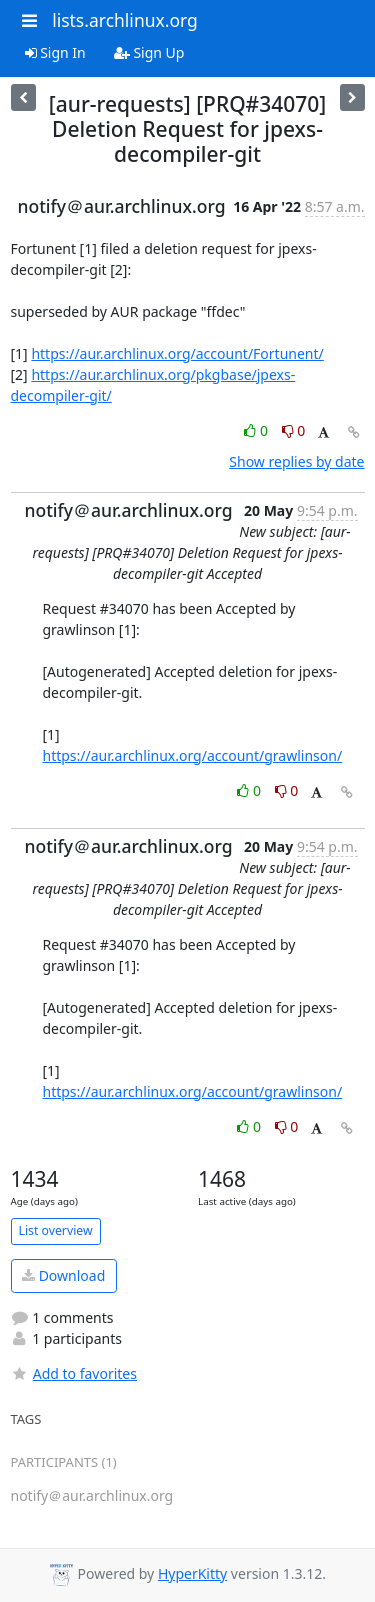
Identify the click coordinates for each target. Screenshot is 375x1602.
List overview (56, 1230)
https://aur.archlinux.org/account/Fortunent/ (177, 353)
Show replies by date (296, 461)
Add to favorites (74, 1373)
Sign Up (149, 52)
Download (63, 1275)
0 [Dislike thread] (294, 430)
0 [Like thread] (257, 430)
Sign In (55, 52)
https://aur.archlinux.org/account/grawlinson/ (193, 755)
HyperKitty (192, 1573)
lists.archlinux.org (125, 20)
